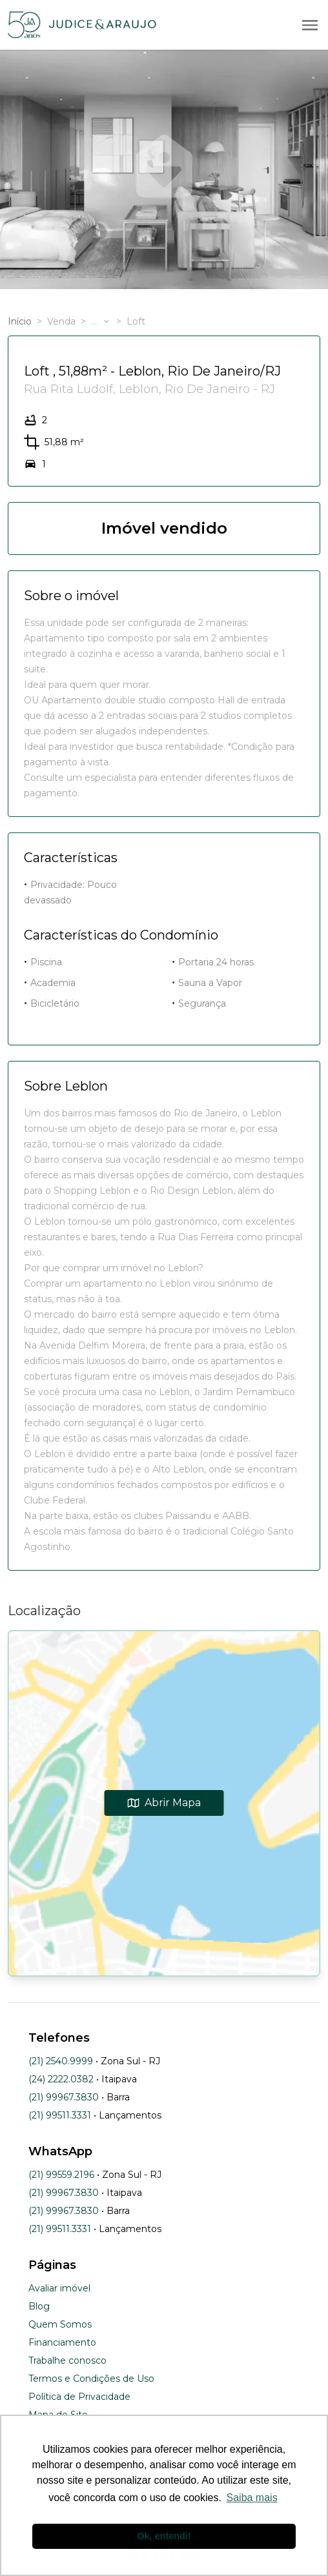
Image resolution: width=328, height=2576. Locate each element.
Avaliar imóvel (59, 2288)
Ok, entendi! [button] (163, 2536)
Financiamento (62, 2342)
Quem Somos (60, 2324)
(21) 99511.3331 (59, 2115)
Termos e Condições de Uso (91, 2378)
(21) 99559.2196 (61, 2174)
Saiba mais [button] (252, 2497)
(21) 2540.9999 (60, 2061)
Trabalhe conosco (67, 2360)
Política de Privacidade (79, 2396)
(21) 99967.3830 (63, 2097)
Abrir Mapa (164, 1802)
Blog (39, 2306)
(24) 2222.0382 (61, 2079)
